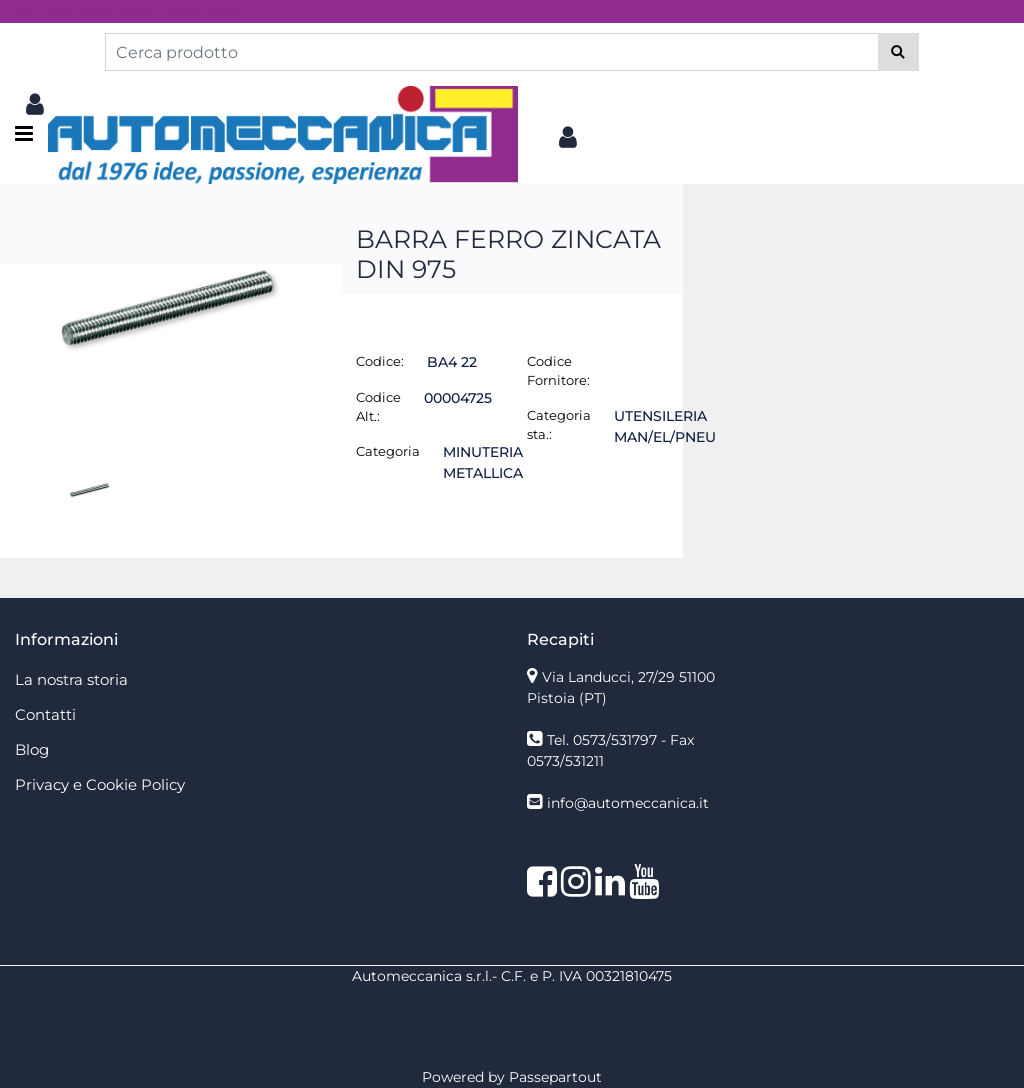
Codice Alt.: (378, 407)
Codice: (380, 361)
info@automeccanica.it (628, 803)
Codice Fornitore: (558, 371)
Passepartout (555, 1077)
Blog (32, 749)
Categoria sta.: (559, 425)
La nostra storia (71, 679)
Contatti (45, 714)
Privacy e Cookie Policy (100, 784)
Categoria (388, 451)
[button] (898, 52)
